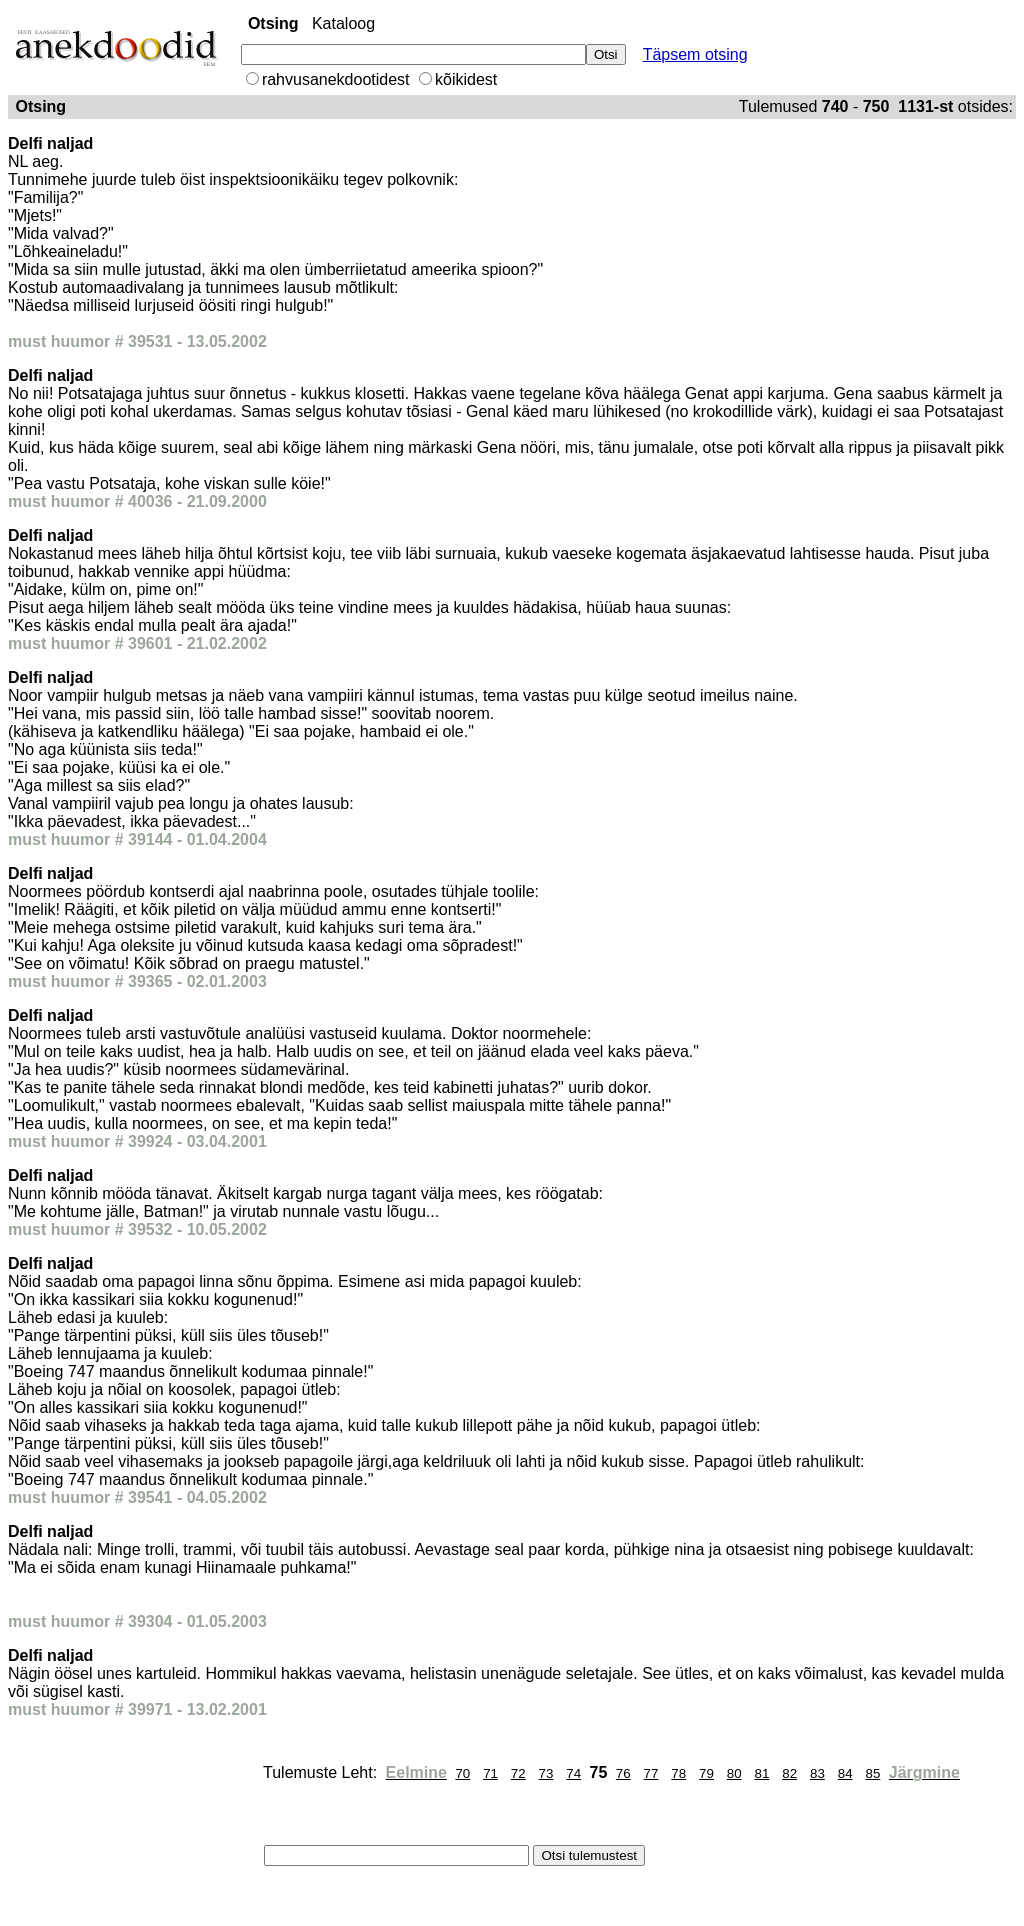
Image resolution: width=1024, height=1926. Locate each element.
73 (546, 1773)
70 (462, 1773)
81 (762, 1773)
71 (490, 1773)
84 (845, 1773)
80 (734, 1773)
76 (623, 1773)
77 (651, 1773)
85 (872, 1773)
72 (518, 1773)
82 (789, 1773)
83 (817, 1773)
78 (678, 1773)
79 (706, 1773)
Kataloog (343, 23)
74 (573, 1773)
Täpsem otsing (695, 54)
